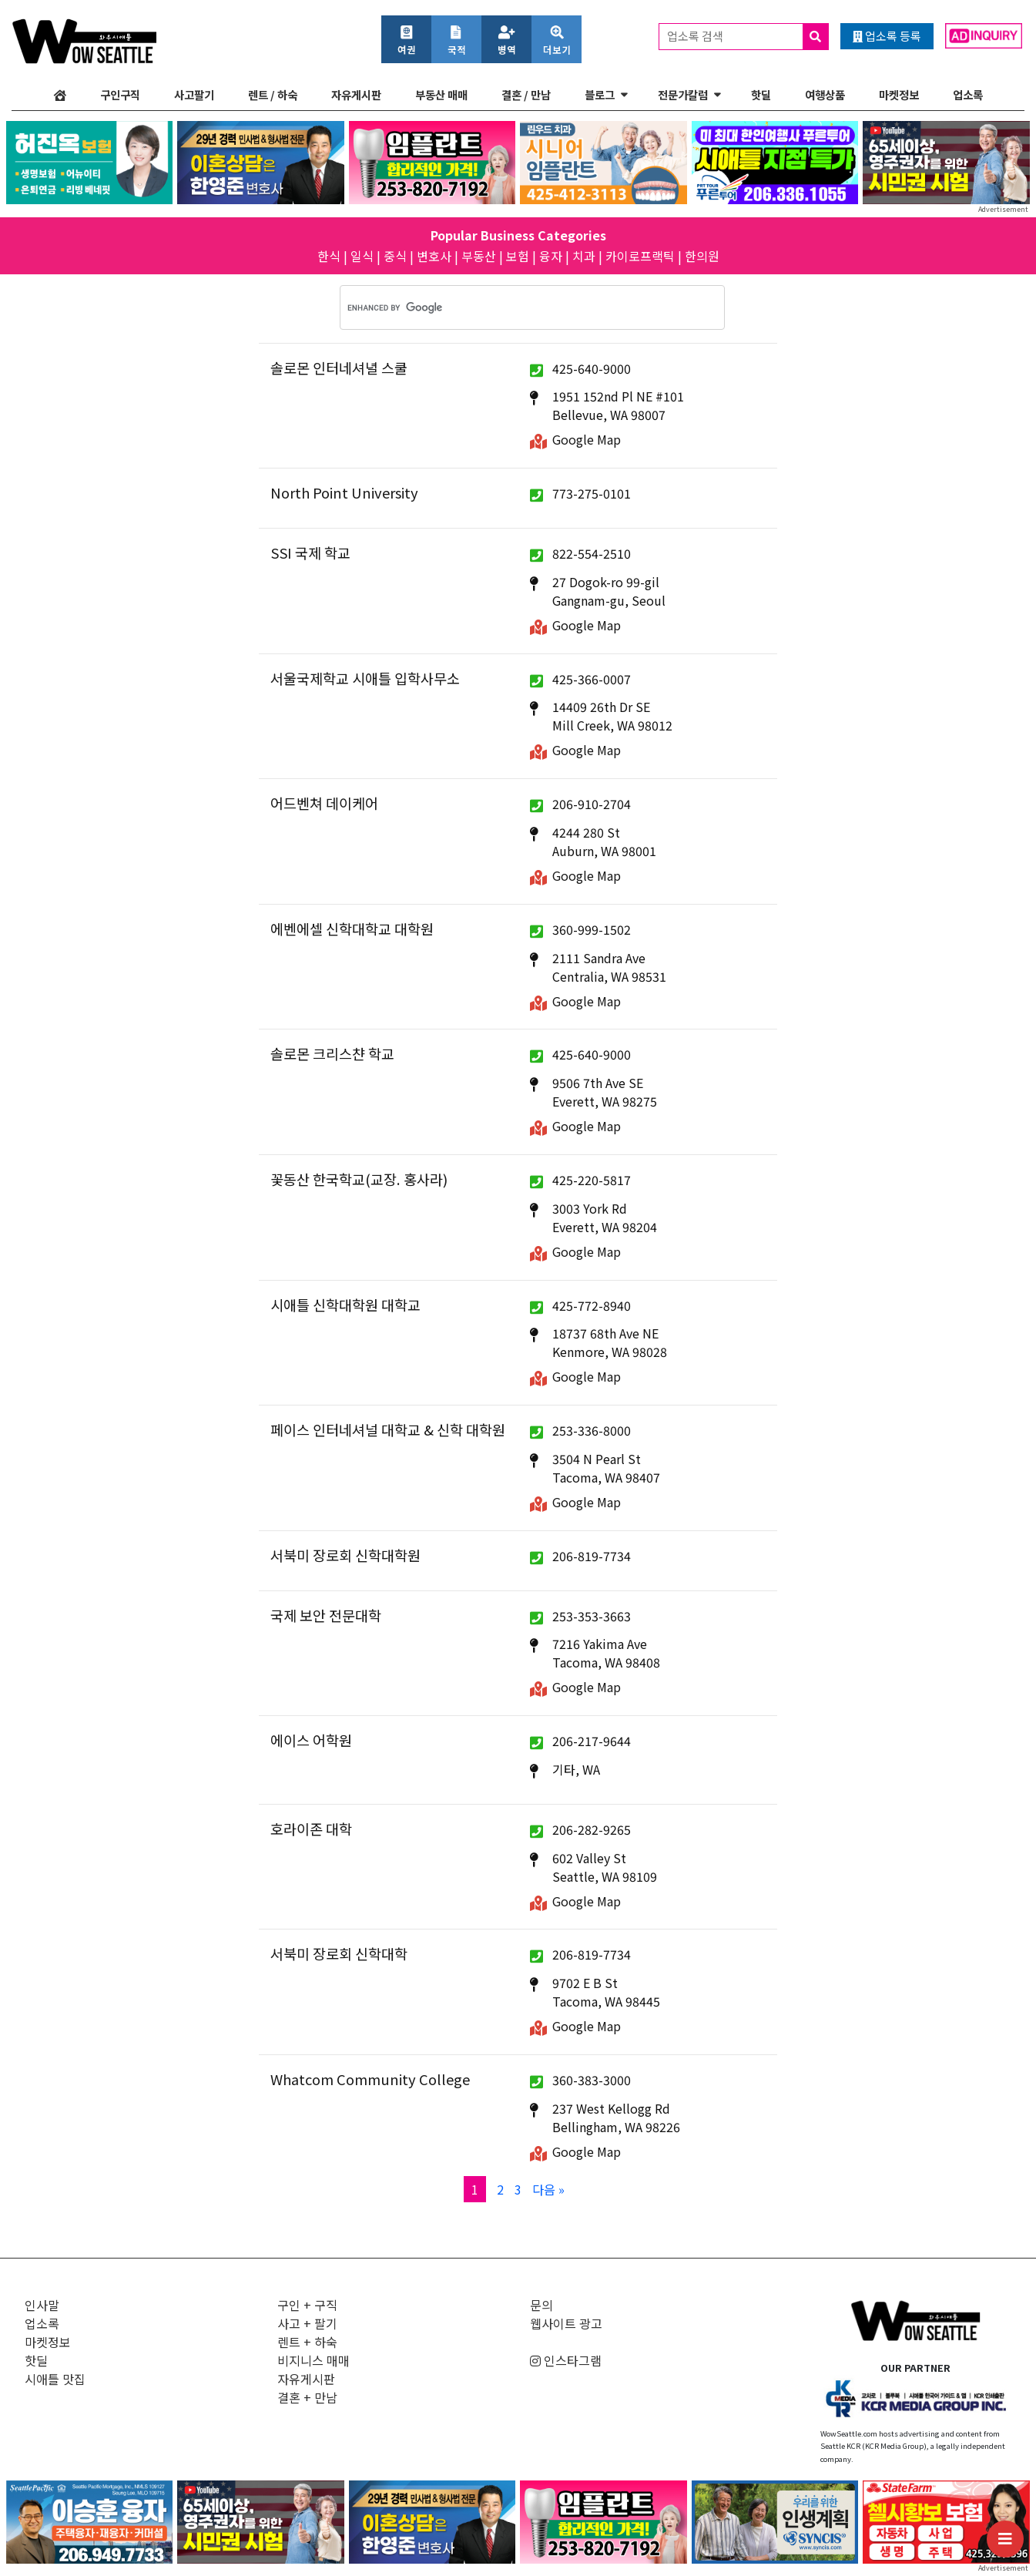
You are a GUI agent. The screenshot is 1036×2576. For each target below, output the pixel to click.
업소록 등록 (887, 36)
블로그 (600, 94)
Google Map (586, 439)
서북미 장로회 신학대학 (338, 1953)
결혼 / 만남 (526, 94)
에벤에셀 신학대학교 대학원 (352, 929)
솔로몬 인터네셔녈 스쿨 (338, 368)
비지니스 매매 (313, 2360)
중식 (395, 256)
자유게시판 (356, 94)
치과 (583, 256)
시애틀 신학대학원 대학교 (345, 1305)
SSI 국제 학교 (310, 552)
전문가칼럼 (683, 94)
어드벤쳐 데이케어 (324, 803)
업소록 (968, 94)
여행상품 (825, 94)
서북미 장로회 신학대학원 (345, 1555)
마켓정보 (899, 94)
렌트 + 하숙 (307, 2342)
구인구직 (120, 94)
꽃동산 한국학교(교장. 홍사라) (359, 1179)
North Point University (344, 492)
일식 (362, 256)
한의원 (702, 256)
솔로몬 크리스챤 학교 (332, 1053)
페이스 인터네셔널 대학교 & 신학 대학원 (387, 1429)
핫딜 (761, 94)
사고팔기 (194, 94)
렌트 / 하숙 (272, 94)
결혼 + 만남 (307, 2397)
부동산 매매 (441, 94)
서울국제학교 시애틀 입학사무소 (365, 678)
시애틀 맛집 (55, 2378)
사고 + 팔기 (307, 2323)
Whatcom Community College (370, 2079)
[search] (512, 307)
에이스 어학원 (311, 1740)
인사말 (42, 2305)
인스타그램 (566, 2360)
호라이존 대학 (311, 1829)
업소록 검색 (747, 36)
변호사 (434, 256)
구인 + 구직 (307, 2305)
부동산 (478, 256)
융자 (550, 256)
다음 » (548, 2189)
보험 (517, 256)
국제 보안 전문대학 (325, 1615)
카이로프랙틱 (640, 256)
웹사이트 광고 (566, 2323)
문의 (541, 2305)
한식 (328, 256)
